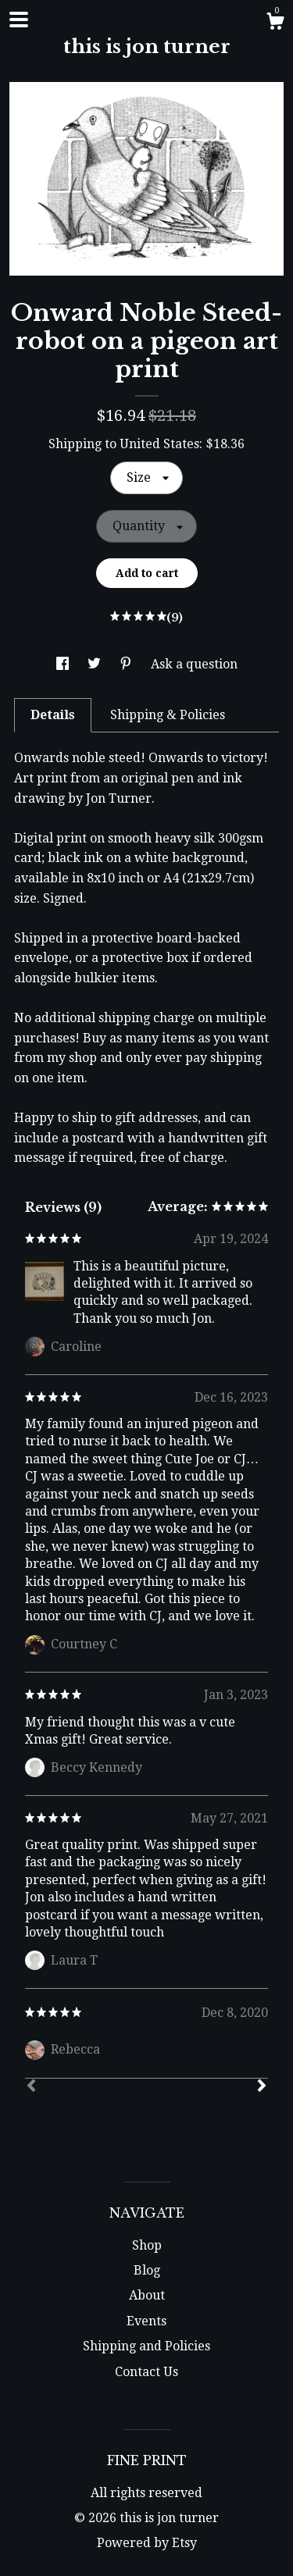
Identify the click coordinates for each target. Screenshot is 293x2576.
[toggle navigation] (18, 19)
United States (159, 443)
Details (52, 714)
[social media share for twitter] (96, 664)
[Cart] (275, 23)
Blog (147, 2270)
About (147, 2295)
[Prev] (31, 2087)
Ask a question (194, 664)
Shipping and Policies (146, 2346)
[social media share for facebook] (64, 664)
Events (146, 2321)
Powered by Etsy (147, 2542)
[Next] (261, 2087)
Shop (147, 2245)
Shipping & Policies (167, 714)
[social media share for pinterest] (127, 664)
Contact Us (146, 2371)
